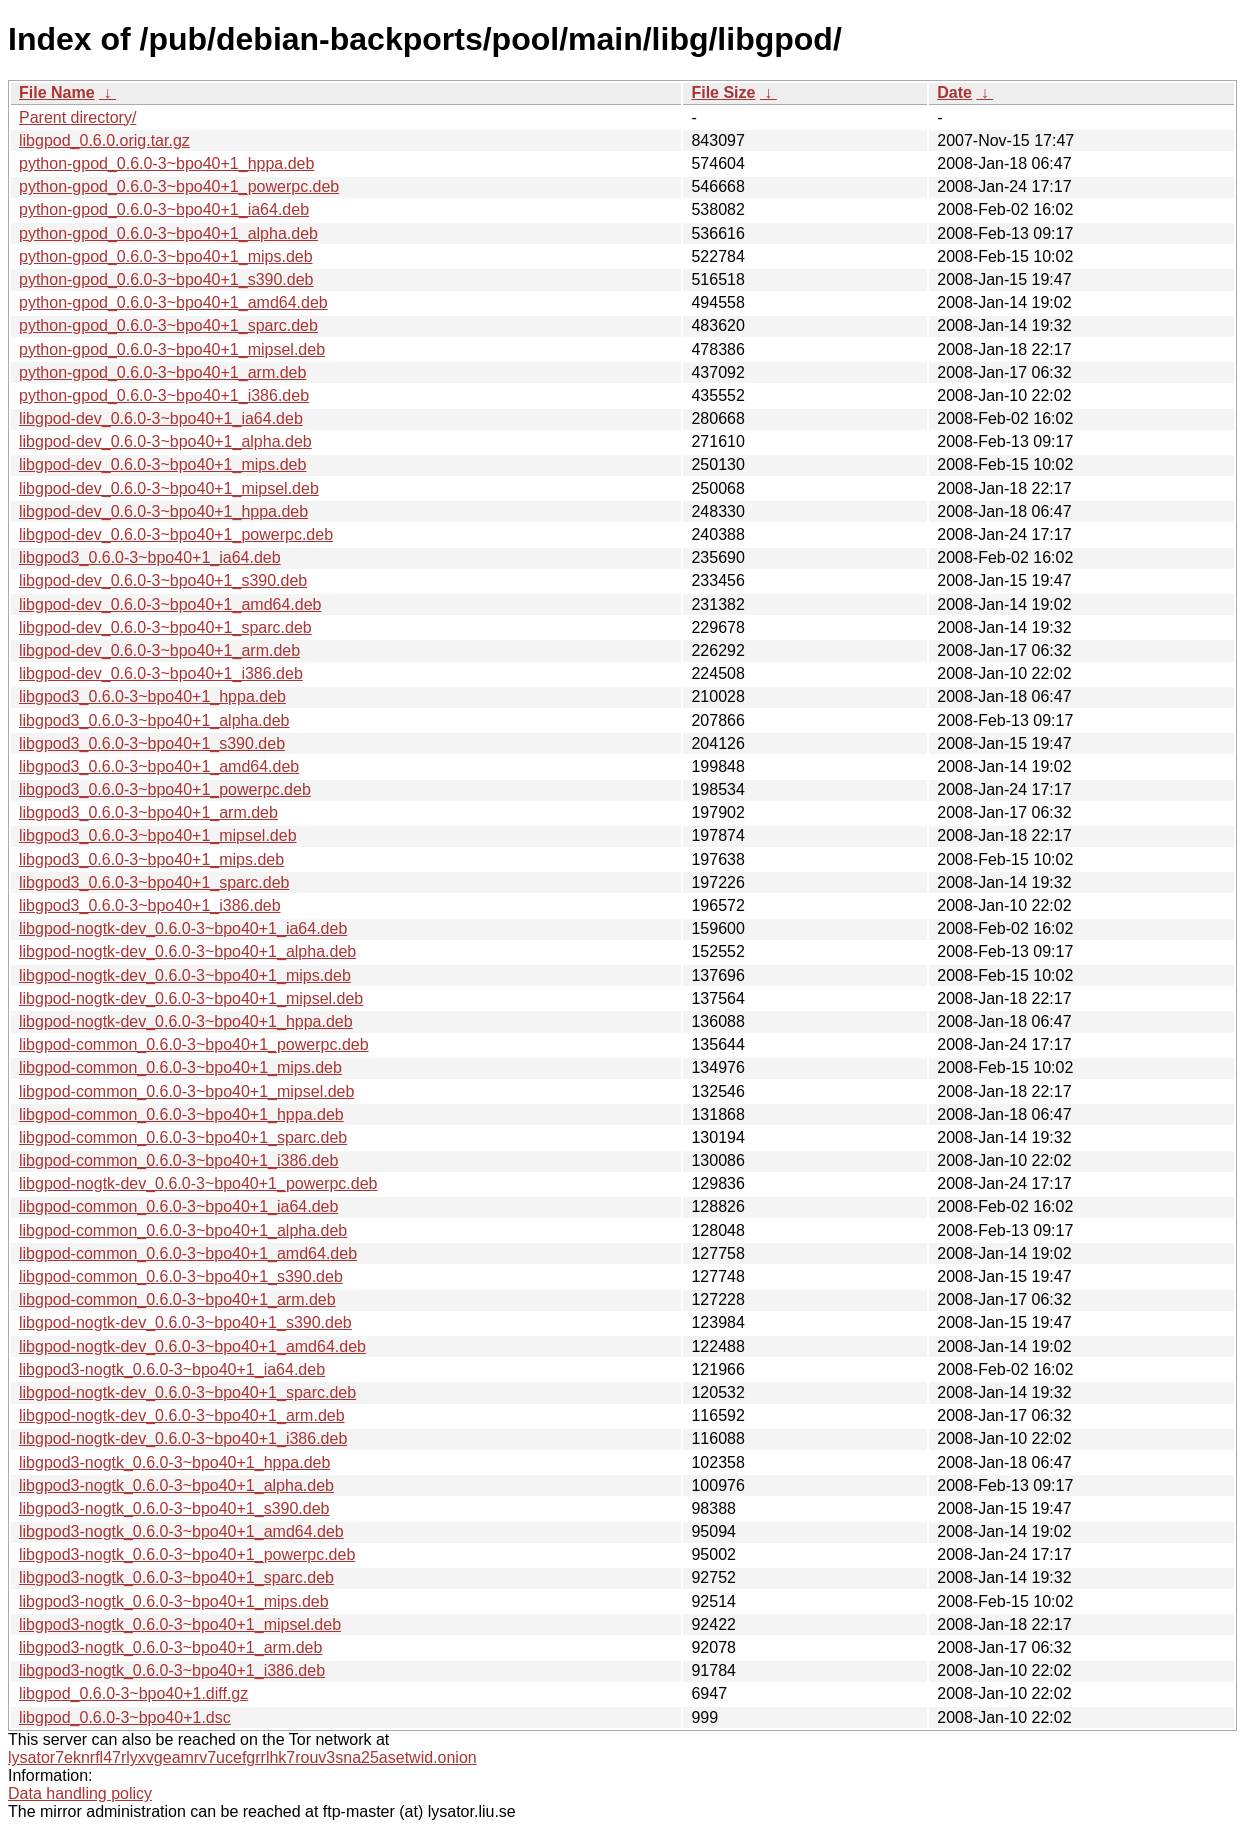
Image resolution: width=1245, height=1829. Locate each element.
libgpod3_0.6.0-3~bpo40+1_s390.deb (152, 743)
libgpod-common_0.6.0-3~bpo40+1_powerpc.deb (194, 1044)
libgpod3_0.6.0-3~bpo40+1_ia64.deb (150, 557)
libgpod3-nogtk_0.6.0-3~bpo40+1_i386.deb (172, 1670)
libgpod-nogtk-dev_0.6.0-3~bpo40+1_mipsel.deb (191, 998)
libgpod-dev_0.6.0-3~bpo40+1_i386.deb (161, 673)
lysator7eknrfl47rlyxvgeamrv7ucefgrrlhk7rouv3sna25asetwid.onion (242, 1757)
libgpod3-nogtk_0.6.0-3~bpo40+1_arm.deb (170, 1647)
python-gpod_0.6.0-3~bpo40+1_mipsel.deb (172, 349)
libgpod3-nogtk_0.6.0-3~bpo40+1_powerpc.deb (187, 1554)
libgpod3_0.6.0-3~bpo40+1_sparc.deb (154, 882)
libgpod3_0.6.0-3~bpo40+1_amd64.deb (159, 766)
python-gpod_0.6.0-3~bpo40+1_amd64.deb (173, 302)
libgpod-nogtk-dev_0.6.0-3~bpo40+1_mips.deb (185, 975)
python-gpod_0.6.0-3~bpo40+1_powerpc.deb (179, 186)
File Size (723, 92)
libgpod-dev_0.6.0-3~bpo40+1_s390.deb (163, 580)
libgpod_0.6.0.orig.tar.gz (104, 140)
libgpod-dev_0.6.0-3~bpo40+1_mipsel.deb (169, 488)
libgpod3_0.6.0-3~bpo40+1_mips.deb (151, 859)
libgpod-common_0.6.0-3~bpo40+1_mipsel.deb (186, 1091)
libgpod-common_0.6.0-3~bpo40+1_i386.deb (178, 1160)
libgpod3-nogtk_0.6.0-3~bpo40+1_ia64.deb (172, 1369)
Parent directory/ (77, 117)
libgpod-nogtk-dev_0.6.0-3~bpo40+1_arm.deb (182, 1415)
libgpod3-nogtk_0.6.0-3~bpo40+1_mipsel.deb (180, 1624)
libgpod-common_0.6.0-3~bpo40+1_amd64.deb (188, 1253)
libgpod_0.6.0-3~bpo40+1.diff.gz (133, 1693)
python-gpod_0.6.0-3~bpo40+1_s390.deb (166, 279)
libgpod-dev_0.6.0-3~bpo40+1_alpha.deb (165, 441)
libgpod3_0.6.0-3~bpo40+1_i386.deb (150, 905)
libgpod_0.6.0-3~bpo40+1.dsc (125, 1717)
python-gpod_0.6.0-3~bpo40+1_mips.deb (166, 256)
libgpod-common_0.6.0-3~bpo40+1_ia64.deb (178, 1206)
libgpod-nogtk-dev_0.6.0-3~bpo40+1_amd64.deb (192, 1346)
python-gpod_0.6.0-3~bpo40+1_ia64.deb (164, 209)
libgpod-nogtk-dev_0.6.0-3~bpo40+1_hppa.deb (186, 1021)
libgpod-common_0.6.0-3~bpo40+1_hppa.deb (181, 1114)
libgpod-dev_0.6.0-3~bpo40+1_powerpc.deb (176, 534)
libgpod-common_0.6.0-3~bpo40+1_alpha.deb (183, 1230)
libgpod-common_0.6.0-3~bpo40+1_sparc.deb (183, 1137)
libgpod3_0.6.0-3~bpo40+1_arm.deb (148, 812)
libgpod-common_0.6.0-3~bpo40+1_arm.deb (177, 1299)
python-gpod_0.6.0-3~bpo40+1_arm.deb (162, 372)
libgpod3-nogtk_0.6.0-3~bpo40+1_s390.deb (174, 1508)
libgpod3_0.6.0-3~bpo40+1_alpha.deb (154, 720)
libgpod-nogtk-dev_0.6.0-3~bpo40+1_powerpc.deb (198, 1183)
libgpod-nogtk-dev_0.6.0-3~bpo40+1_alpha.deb (187, 951)
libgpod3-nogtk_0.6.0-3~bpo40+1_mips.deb (174, 1601)
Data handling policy (80, 1793)
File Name (57, 92)
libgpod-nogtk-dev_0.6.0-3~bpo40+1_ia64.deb (183, 928)
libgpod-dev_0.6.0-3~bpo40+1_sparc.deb (165, 627)
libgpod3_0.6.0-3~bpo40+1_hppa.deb (152, 696)
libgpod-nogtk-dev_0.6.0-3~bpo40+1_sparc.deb (187, 1392)
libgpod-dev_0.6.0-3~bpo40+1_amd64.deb (170, 604)
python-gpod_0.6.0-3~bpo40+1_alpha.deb (168, 233)
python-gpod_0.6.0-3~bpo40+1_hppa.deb (166, 163)
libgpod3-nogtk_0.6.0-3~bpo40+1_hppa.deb (174, 1462)
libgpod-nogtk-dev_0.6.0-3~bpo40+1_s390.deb (185, 1322)
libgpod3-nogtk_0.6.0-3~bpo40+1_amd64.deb (181, 1531)
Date (954, 92)
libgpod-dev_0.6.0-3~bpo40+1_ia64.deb (161, 418)
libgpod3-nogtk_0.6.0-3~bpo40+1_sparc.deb (176, 1577)
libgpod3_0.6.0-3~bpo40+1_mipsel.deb (158, 835)
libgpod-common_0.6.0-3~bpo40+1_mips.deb (180, 1067)
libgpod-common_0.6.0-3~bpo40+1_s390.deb (181, 1276)
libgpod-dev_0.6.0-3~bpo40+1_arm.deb (159, 650)
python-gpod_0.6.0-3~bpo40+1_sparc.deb (168, 325)
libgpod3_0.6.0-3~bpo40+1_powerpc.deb (165, 789)
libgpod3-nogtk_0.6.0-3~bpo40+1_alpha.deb (176, 1485)
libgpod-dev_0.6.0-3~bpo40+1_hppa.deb (163, 511)
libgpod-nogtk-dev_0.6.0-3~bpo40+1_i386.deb (183, 1438)
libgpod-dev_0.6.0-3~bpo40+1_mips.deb (162, 464)
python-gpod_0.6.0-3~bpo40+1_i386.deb (164, 395)
